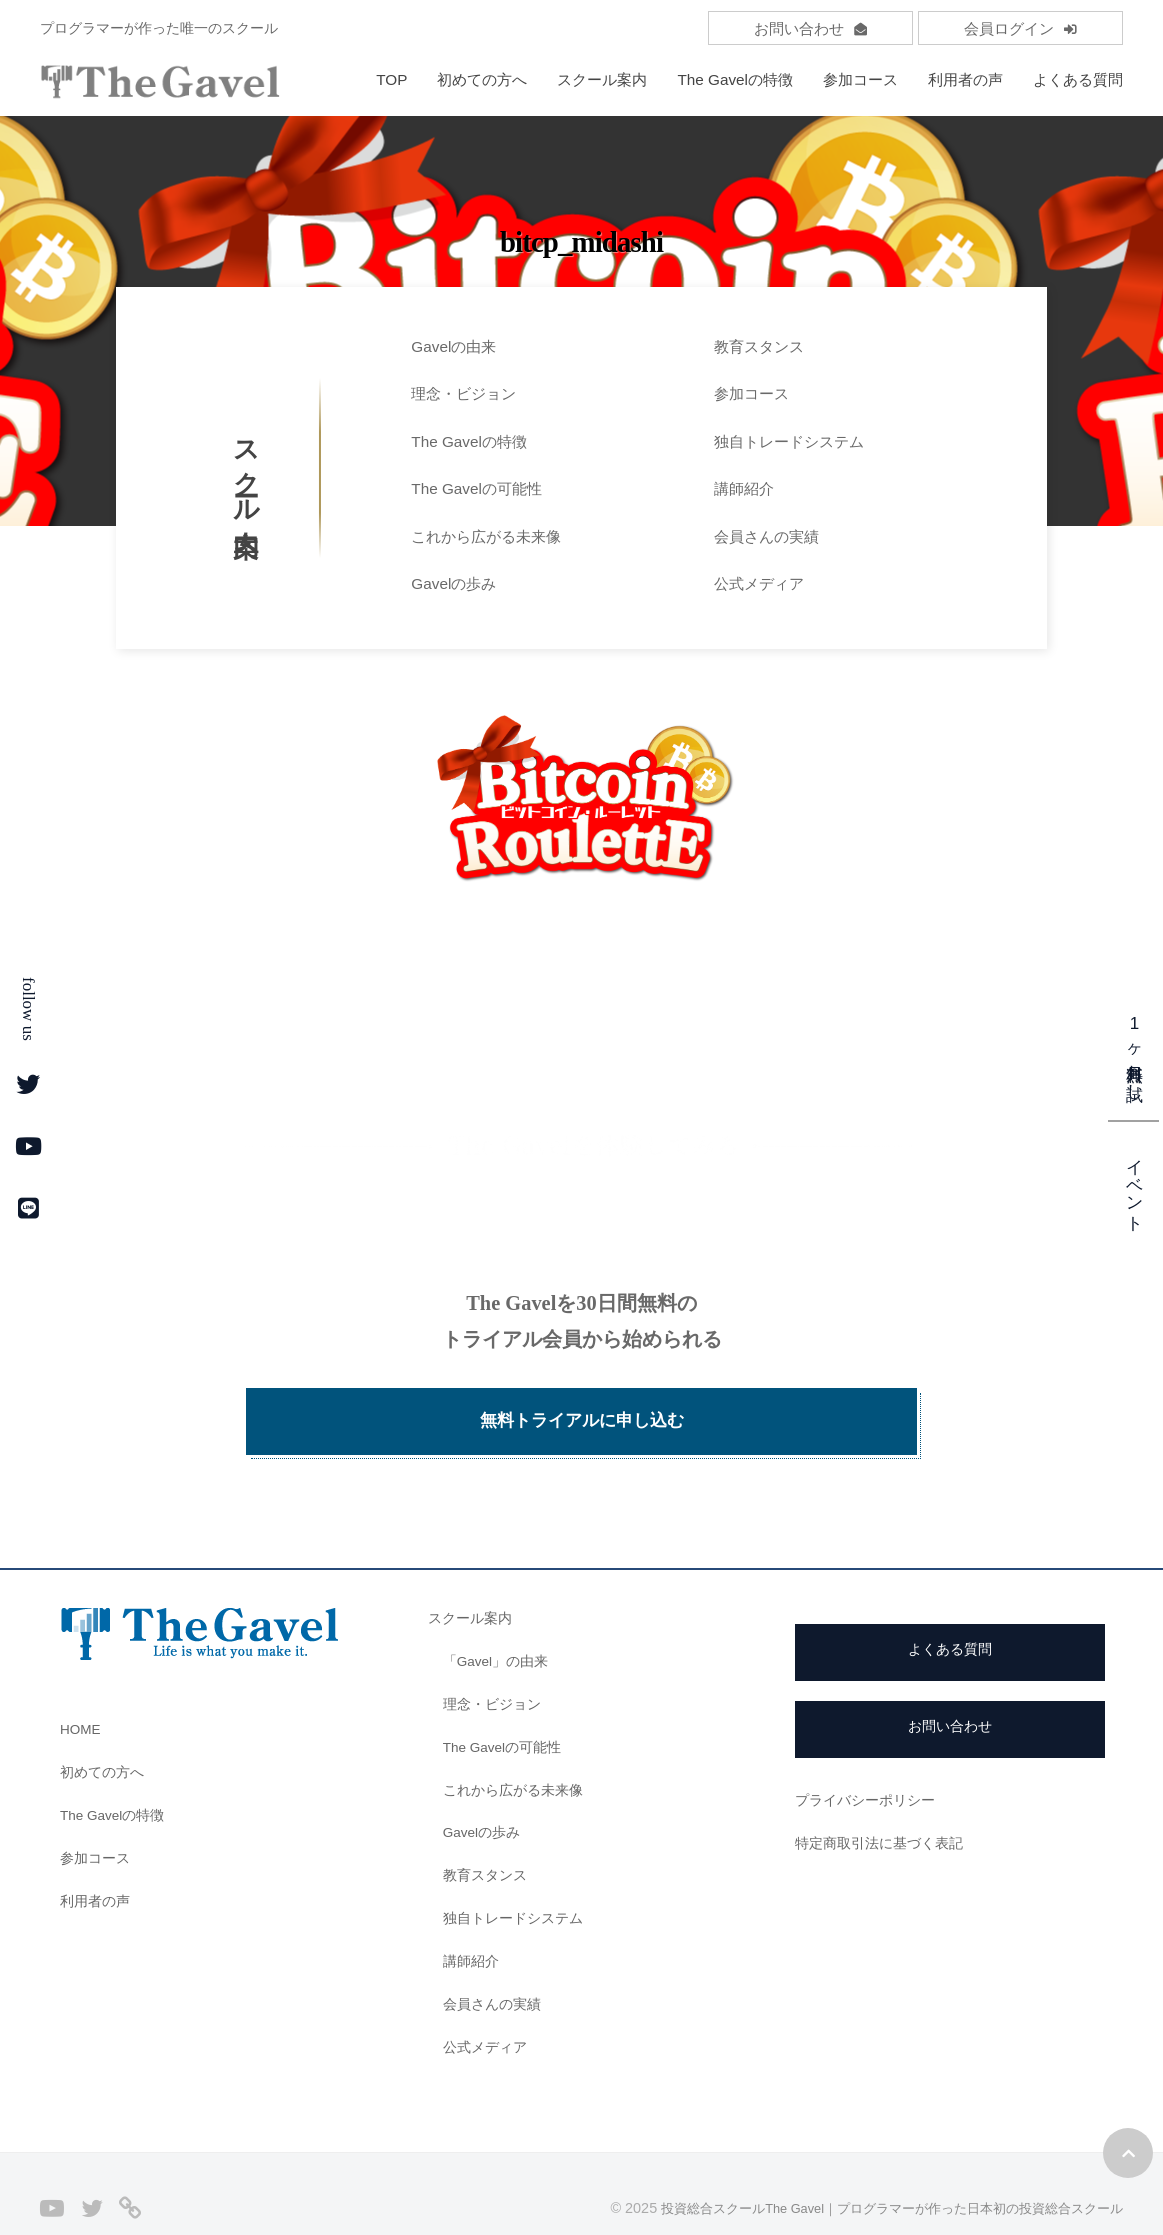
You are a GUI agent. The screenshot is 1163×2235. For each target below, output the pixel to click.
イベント (1134, 1184)
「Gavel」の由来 (500, 1621)
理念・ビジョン (463, 393)
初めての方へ (482, 79)
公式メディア (759, 583)
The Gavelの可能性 (476, 488)
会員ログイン (1020, 28)
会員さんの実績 (766, 536)
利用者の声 (965, 79)
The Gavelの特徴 (735, 79)
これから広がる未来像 (486, 536)
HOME (83, 1689)
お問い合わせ (810, 28)
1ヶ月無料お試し (1134, 1051)
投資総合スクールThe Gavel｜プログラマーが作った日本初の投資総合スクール (872, 2168)
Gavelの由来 (453, 346)
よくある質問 (1078, 79)
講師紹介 (744, 488)
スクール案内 (602, 79)
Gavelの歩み (453, 583)
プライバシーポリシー (870, 1759)
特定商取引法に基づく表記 (885, 1802)
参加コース (860, 79)
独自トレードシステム (789, 441)
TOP (391, 79)
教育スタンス (759, 346)
